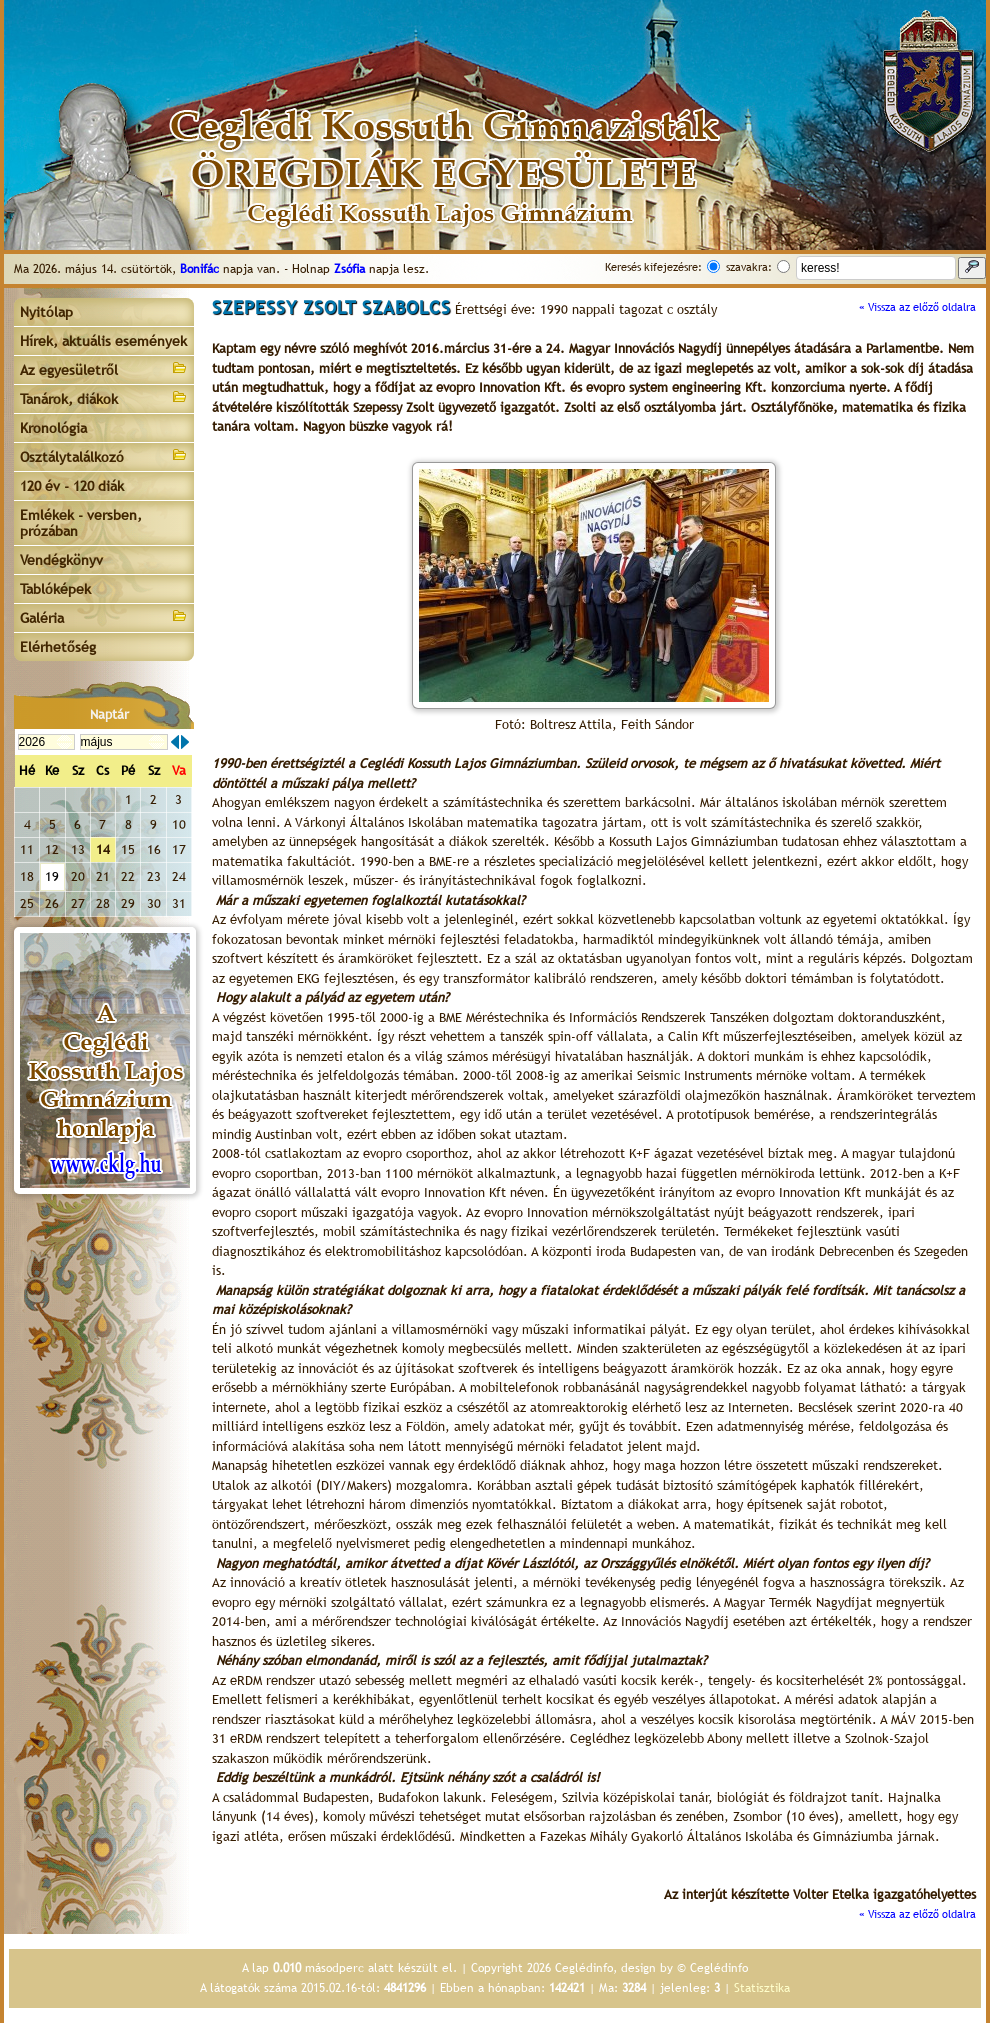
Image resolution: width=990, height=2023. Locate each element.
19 (52, 876)
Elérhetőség (58, 647)
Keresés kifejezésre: (653, 267)
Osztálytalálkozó (104, 455)
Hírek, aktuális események (103, 341)
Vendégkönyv (61, 560)
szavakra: (749, 267)
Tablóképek (55, 589)
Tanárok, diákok (104, 397)
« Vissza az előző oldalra (917, 307)
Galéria (104, 616)
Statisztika (762, 1988)
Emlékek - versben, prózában (81, 523)
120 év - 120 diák (72, 486)
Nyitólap (46, 312)
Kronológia (53, 428)
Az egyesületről (104, 368)
